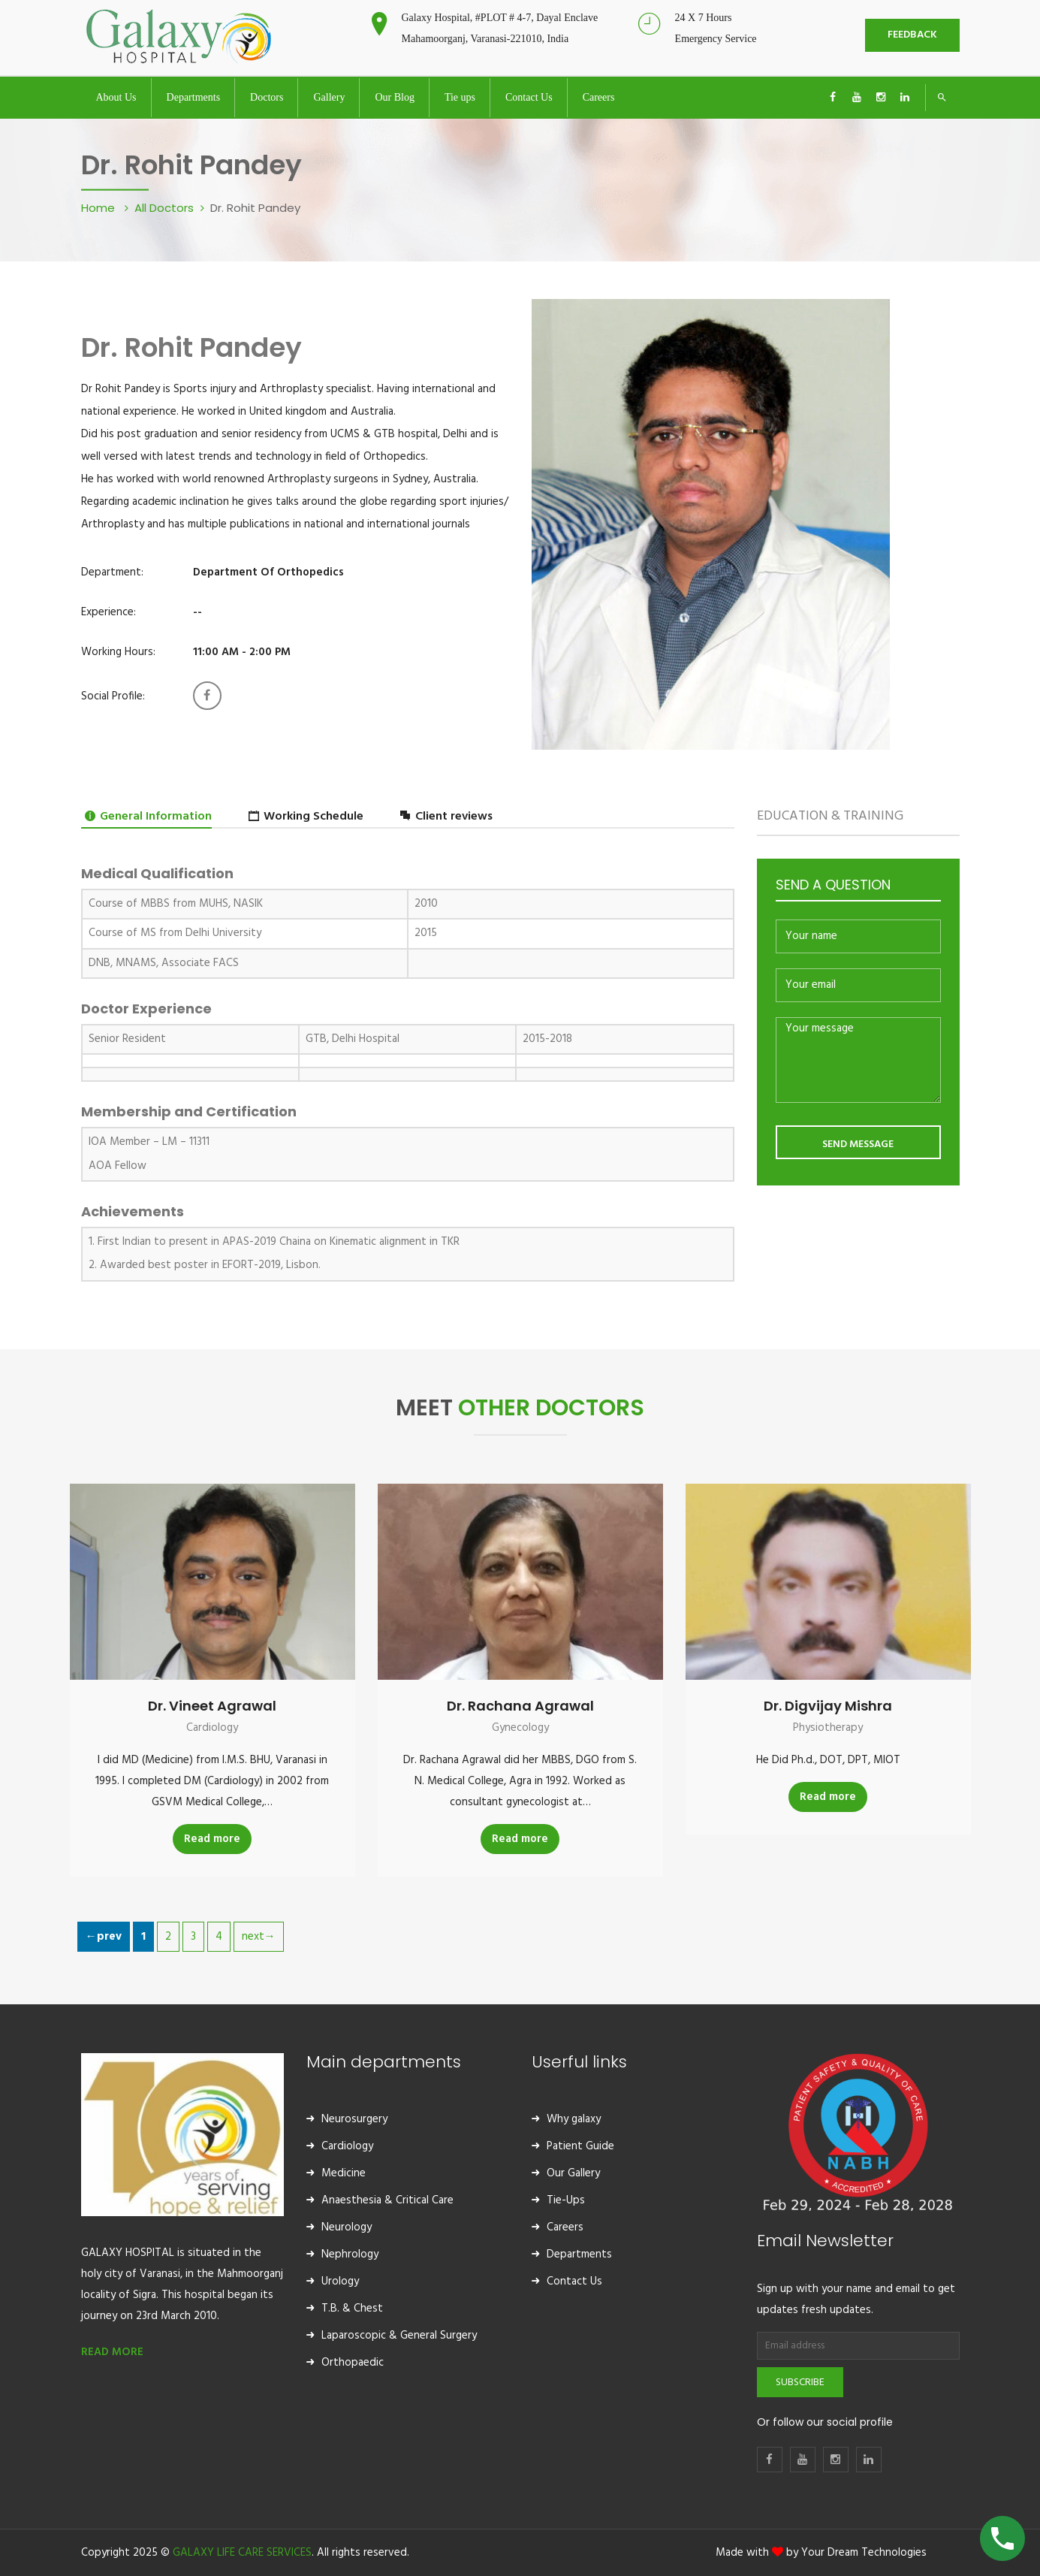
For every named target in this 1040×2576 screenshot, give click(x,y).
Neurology (346, 2227)
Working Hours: (118, 652)
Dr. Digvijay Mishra (828, 1705)
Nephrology (349, 2254)
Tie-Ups (566, 2200)
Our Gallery (573, 2173)
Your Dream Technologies (864, 2553)
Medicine (343, 2173)
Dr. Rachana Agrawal (520, 1705)
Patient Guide (580, 2146)
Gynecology (520, 1728)
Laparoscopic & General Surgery (399, 2336)
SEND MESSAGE (858, 1144)
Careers (565, 2227)
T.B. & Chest (352, 2309)
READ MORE (112, 2352)
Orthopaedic (352, 2363)
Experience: (108, 612)
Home (99, 208)
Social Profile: (113, 696)
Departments (579, 2254)
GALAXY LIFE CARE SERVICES (242, 2553)
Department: (112, 572)
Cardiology (212, 1728)
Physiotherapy (828, 1728)
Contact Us (574, 2281)
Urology (340, 2281)
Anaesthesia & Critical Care (387, 2200)
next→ (259, 1937)
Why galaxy (574, 2119)
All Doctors (164, 208)
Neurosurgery (354, 2119)
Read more (212, 1839)
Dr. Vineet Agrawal (212, 1705)
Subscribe (800, 2382)
